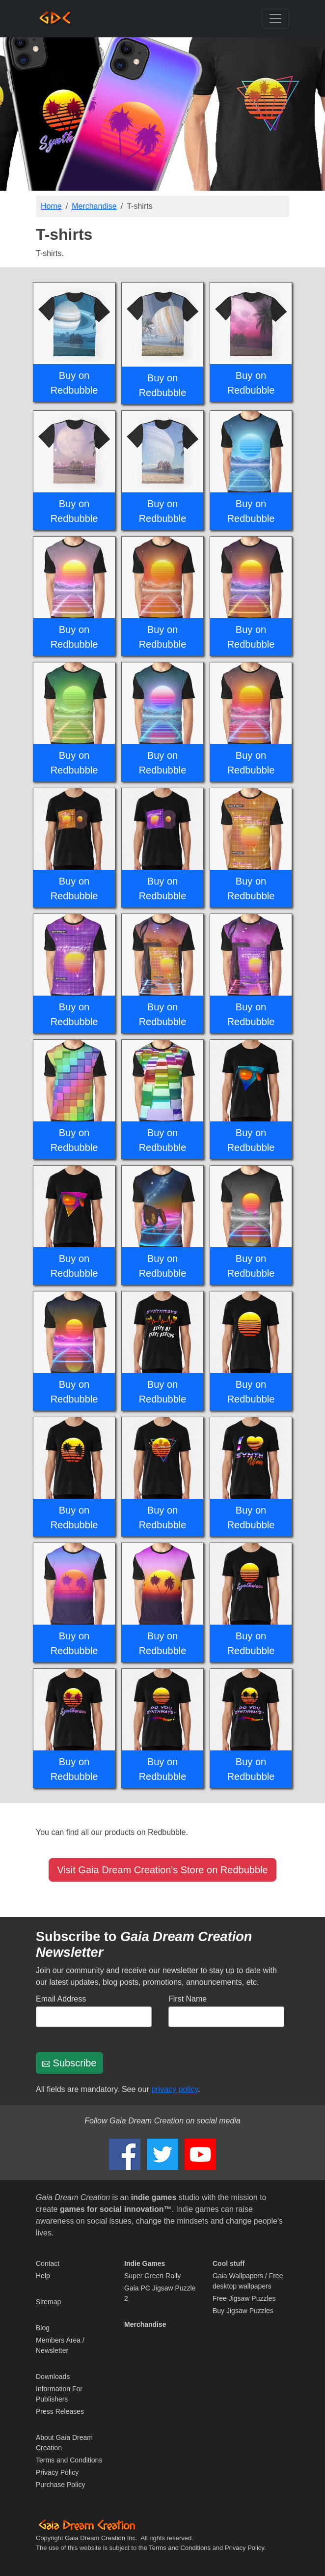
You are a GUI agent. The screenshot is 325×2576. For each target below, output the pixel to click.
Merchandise (94, 206)
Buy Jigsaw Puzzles (243, 2311)
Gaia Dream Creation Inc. (101, 2538)
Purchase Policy (60, 2485)
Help (43, 2276)
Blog (43, 2328)
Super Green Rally (152, 2276)
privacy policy (174, 2089)
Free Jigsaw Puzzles (244, 2298)
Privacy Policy (57, 2472)
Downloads (53, 2376)
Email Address (61, 1999)
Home (51, 206)
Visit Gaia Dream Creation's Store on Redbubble (162, 1869)
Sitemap (48, 2302)
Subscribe (69, 2063)
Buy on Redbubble (74, 383)
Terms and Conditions (69, 2460)
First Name (187, 1999)
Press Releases (60, 2411)
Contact (47, 2263)
